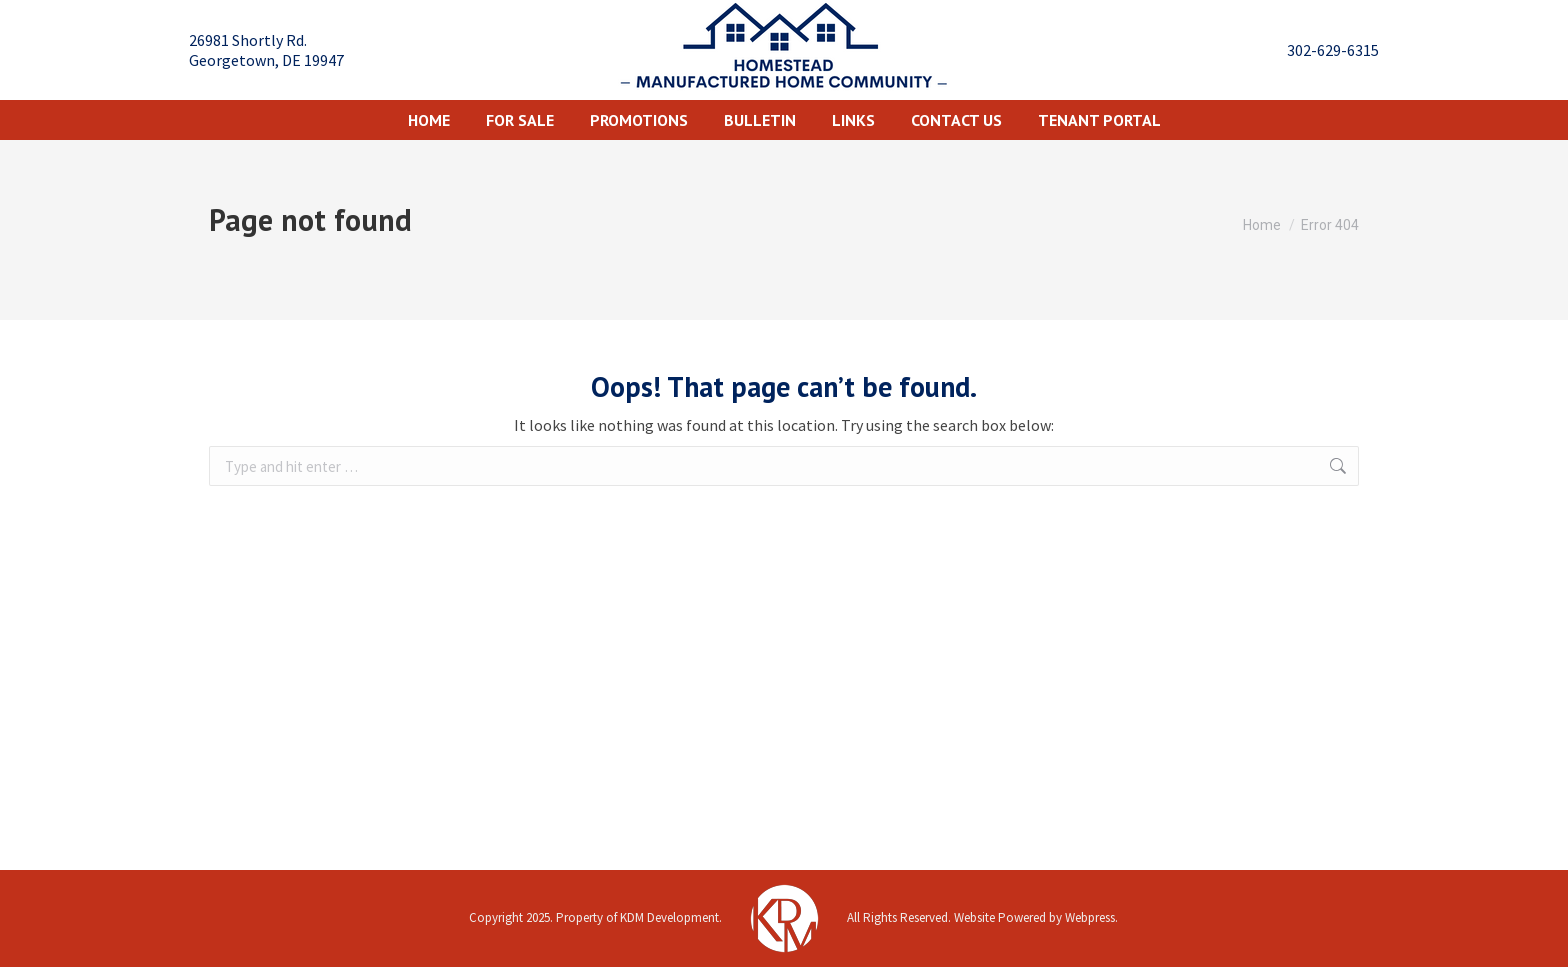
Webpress (1090, 917)
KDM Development (669, 917)
